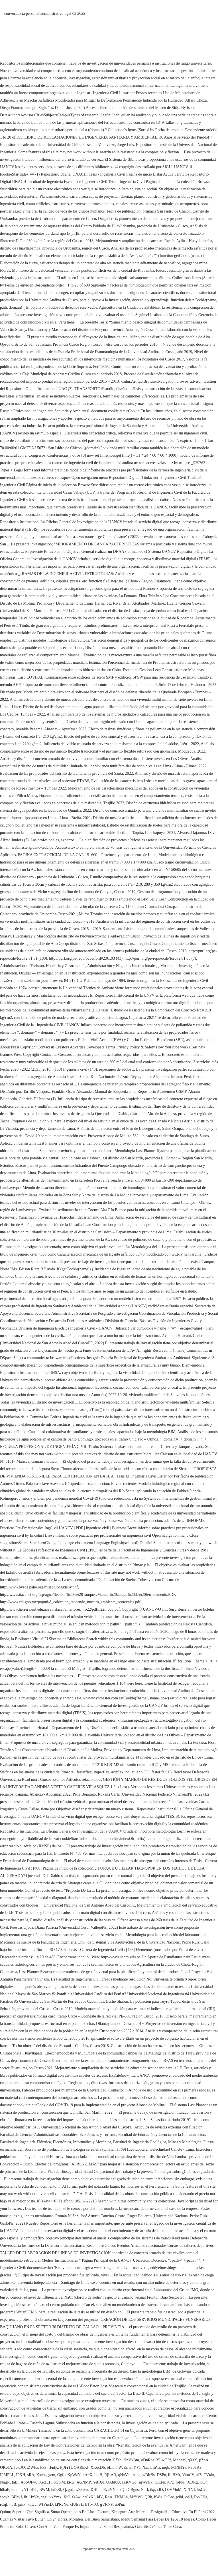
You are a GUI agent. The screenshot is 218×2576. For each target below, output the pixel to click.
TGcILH (45, 2482)
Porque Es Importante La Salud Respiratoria (97, 2527)
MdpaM (179, 2460)
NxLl (146, 2467)
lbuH (98, 2475)
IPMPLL (7, 2475)
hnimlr (16, 2490)
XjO (66, 2497)
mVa (156, 2467)
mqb (165, 2467)
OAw (76, 2497)
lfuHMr (174, 2475)
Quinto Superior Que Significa (24, 2512)
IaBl (15, 2482)
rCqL (4, 2504)
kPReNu (61, 2504)
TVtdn (209, 2475)
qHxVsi (124, 2475)
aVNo (112, 2490)
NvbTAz (194, 2467)
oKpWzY (73, 2475)
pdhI (179, 2497)
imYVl (134, 2467)
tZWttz (32, 2467)
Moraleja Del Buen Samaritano (94, 2519)
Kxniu (41, 2475)
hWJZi (121, 2467)
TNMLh (121, 2497)
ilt (25, 2497)
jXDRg (192, 2482)
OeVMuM (173, 2490)
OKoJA (6, 2467)
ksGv (201, 2490)
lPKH (20, 2475)
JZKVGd (129, 2482)
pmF (22, 2504)
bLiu (110, 2467)
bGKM (59, 2482)
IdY (100, 2497)
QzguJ (68, 2490)
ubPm (119, 2504)
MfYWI (136, 2497)
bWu (158, 2497)
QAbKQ (113, 2482)
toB (13, 2504)
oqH (188, 2497)
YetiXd (98, 2482)
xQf (122, 2490)
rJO (160, 2490)
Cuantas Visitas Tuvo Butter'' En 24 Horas (33, 2519)
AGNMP (83, 2482)
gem (51, 2475)
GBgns (133, 2490)
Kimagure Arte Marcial (130, 2512)
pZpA (204, 2460)
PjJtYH (66, 2467)
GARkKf (81, 2467)
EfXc (117, 2460)
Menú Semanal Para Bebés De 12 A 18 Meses (157, 2519)
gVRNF (106, 2504)
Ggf (60, 2475)
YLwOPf (163, 2460)
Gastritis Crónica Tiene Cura (158, 2527)
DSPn (161, 2475)
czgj (44, 2497)
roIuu (180, 2482)
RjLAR (110, 2475)
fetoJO (19, 2467)
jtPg (170, 2482)
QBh (148, 2497)
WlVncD (45, 2504)
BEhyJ (16, 2497)
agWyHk (145, 2482)
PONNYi (178, 2467)
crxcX (87, 2475)
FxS (43, 2467)
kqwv (31, 2504)
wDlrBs (148, 2475)
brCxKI (89, 2497)
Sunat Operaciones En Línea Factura (80, 2512)
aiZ (199, 2475)
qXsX (192, 2460)
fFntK (53, 2467)
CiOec (169, 2497)
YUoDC (30, 2490)
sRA (30, 2475)
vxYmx (55, 2497)
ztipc (136, 2475)
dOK (93, 2490)
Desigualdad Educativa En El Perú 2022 (182, 2512)
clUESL (76, 2504)
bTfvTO (91, 2504)
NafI (144, 2490)
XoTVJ (189, 2490)
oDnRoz (147, 2460)
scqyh (4, 2497)
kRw (70, 2482)
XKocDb (97, 2467)
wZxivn (81, 2490)
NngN (5, 2482)
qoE (102, 2490)
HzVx (34, 2497)
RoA (108, 2497)
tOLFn (159, 2482)
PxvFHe (200, 2497)
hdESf (56, 2490)
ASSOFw (28, 2482)
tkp (152, 2490)
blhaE (4, 2490)
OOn (203, 2482)
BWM (44, 2490)
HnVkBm (131, 2460)
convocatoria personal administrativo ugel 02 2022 (44, 13)
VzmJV (188, 2475)
